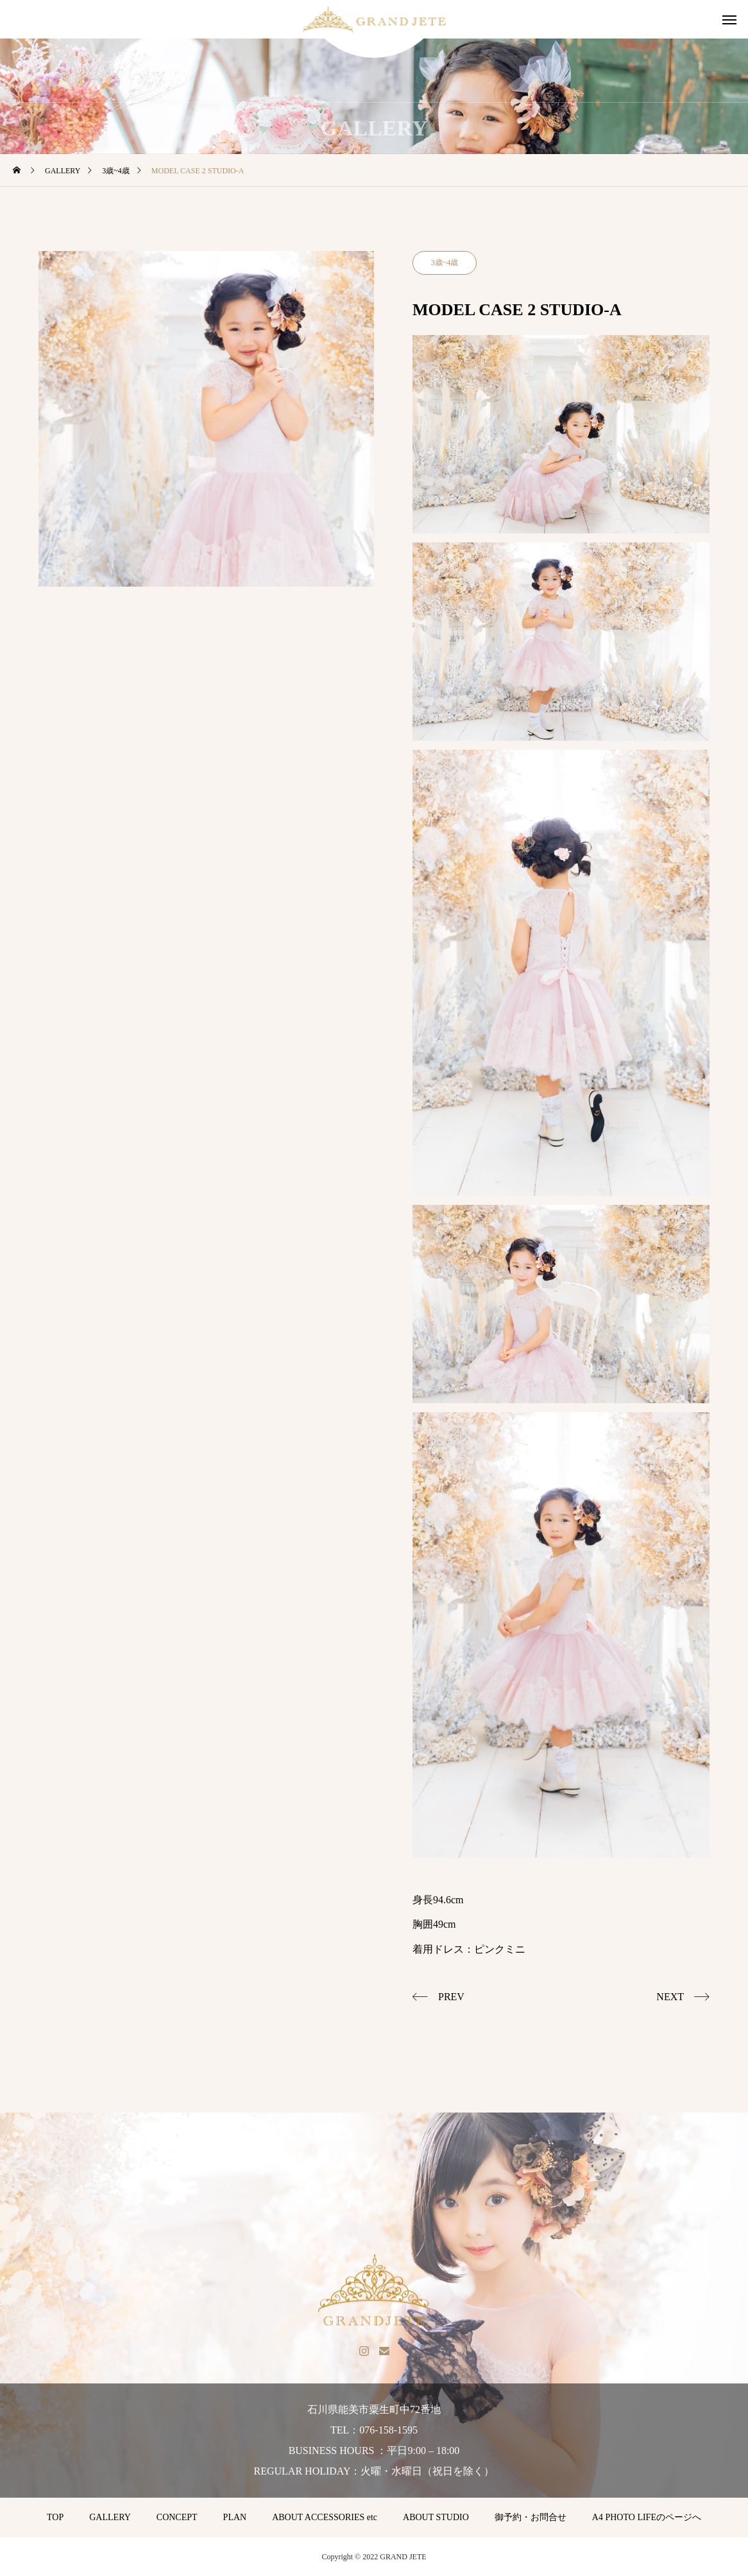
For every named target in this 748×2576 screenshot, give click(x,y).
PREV (451, 1996)
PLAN (235, 2517)
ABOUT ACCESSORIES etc (324, 2517)
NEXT (670, 1996)
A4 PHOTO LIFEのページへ (646, 2517)
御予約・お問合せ (530, 2517)
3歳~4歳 (445, 262)
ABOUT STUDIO (436, 2517)
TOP (55, 2517)
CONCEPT (177, 2517)
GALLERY (110, 2517)
